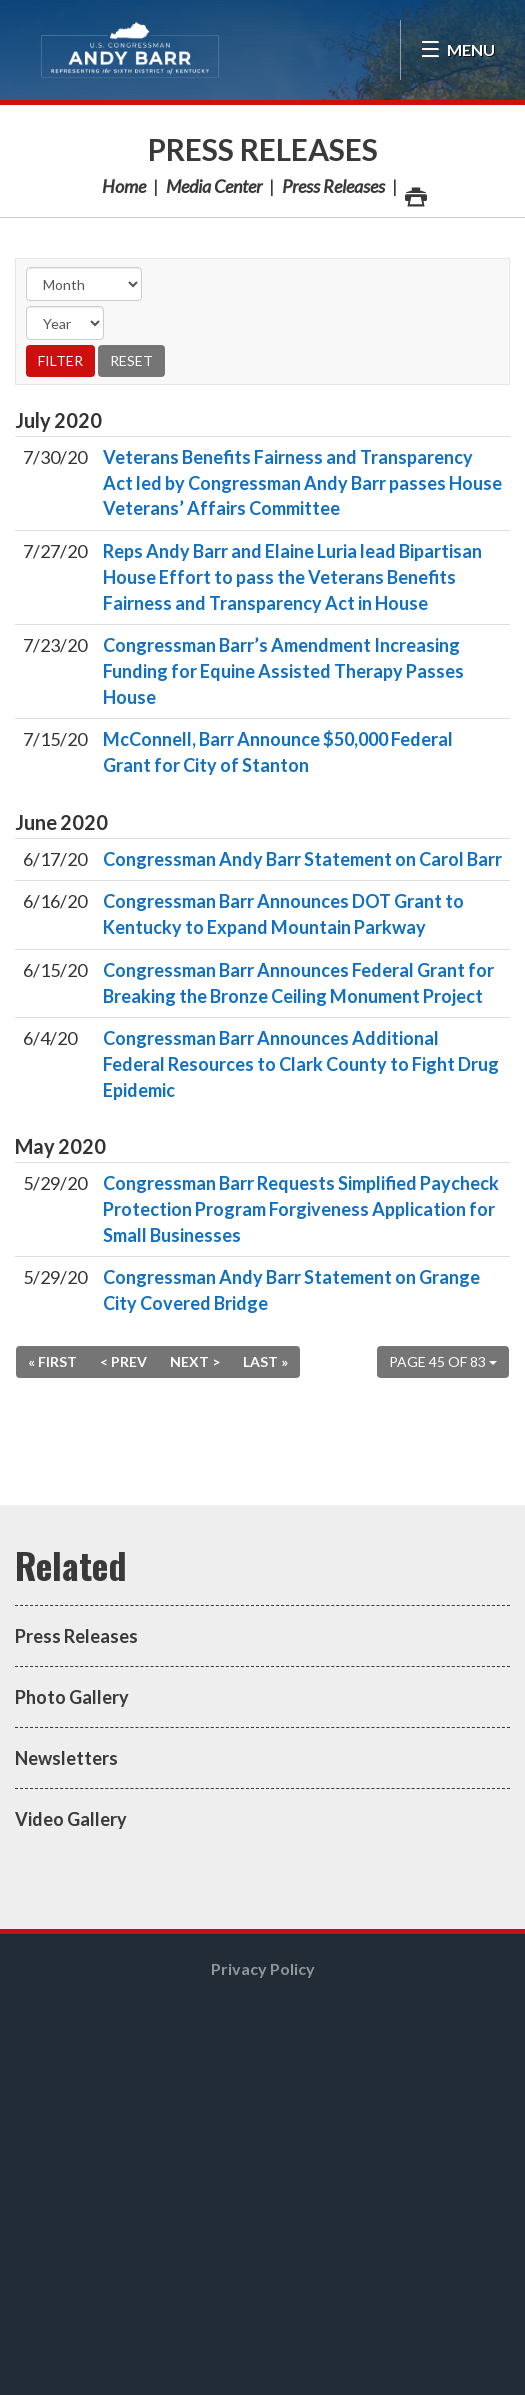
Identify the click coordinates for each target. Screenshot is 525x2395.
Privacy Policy (263, 1968)
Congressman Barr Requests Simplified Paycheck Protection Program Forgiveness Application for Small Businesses (301, 1208)
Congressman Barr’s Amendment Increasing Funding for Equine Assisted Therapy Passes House (283, 670)
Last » (265, 1361)
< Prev (123, 1361)
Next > (195, 1361)
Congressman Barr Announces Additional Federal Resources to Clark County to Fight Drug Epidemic (301, 1063)
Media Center (214, 186)
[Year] (65, 323)
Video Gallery (71, 1819)
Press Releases (263, 149)
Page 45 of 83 (443, 1361)
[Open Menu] (457, 50)
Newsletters (66, 1758)
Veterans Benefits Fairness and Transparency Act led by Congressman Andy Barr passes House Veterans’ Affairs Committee (302, 482)
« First (52, 1361)
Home (124, 186)
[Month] (84, 284)
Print (415, 191)
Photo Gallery (72, 1697)
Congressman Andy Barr (130, 50)
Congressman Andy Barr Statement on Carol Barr (302, 859)
